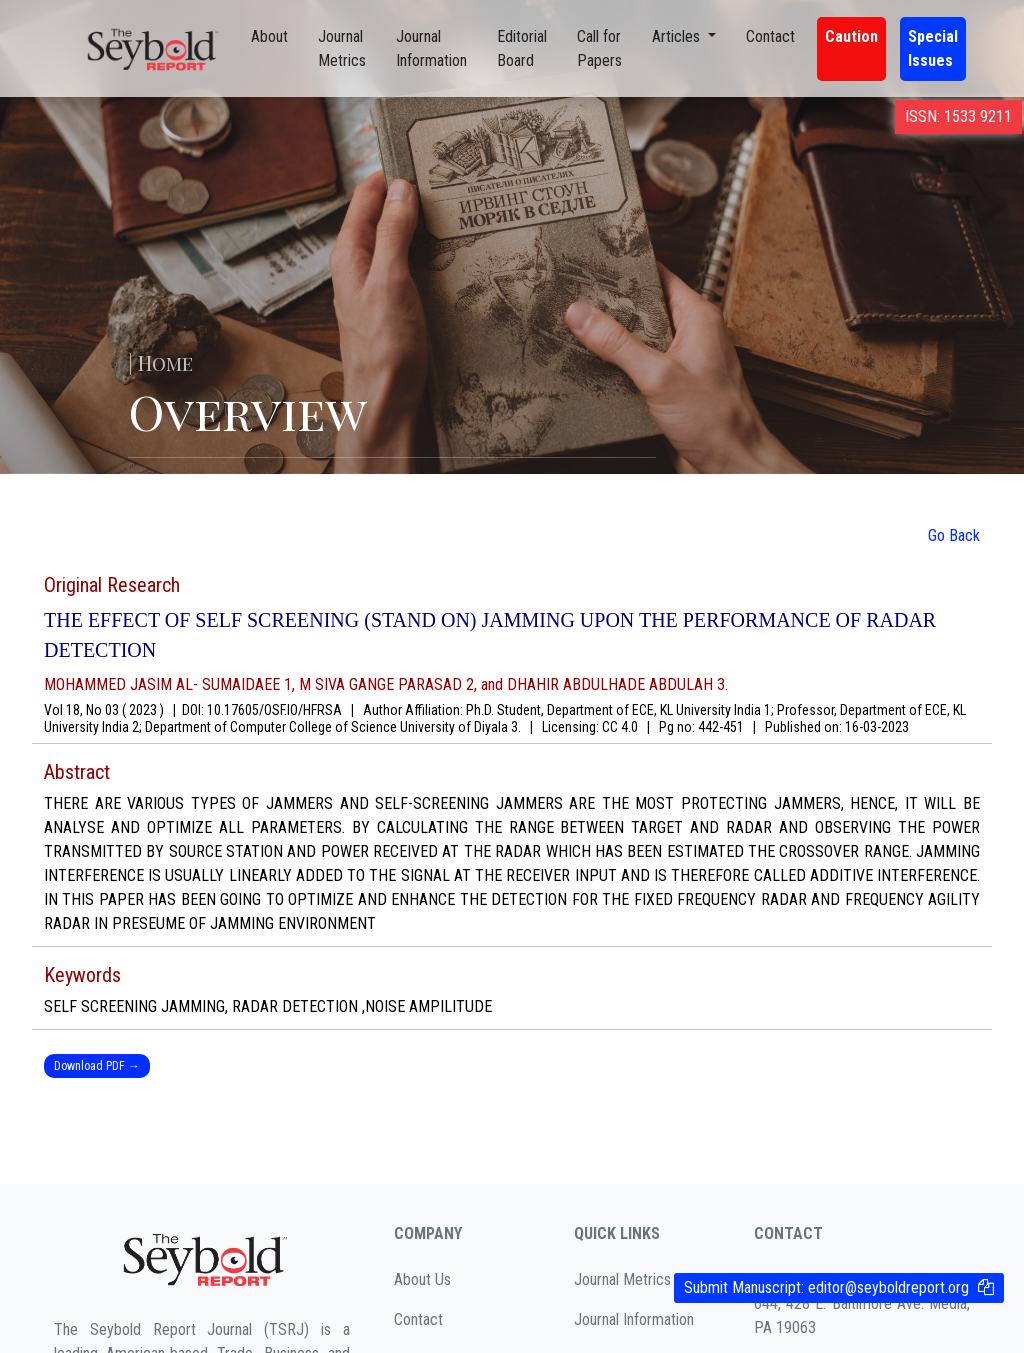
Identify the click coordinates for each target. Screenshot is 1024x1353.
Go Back (954, 535)
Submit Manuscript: (826, 1287)
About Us (422, 1279)
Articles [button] (678, 36)
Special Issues (933, 48)
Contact (770, 36)
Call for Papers (599, 48)
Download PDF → (97, 1066)
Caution (851, 36)
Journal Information (431, 48)
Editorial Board (522, 48)
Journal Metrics (342, 48)
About (269, 36)
